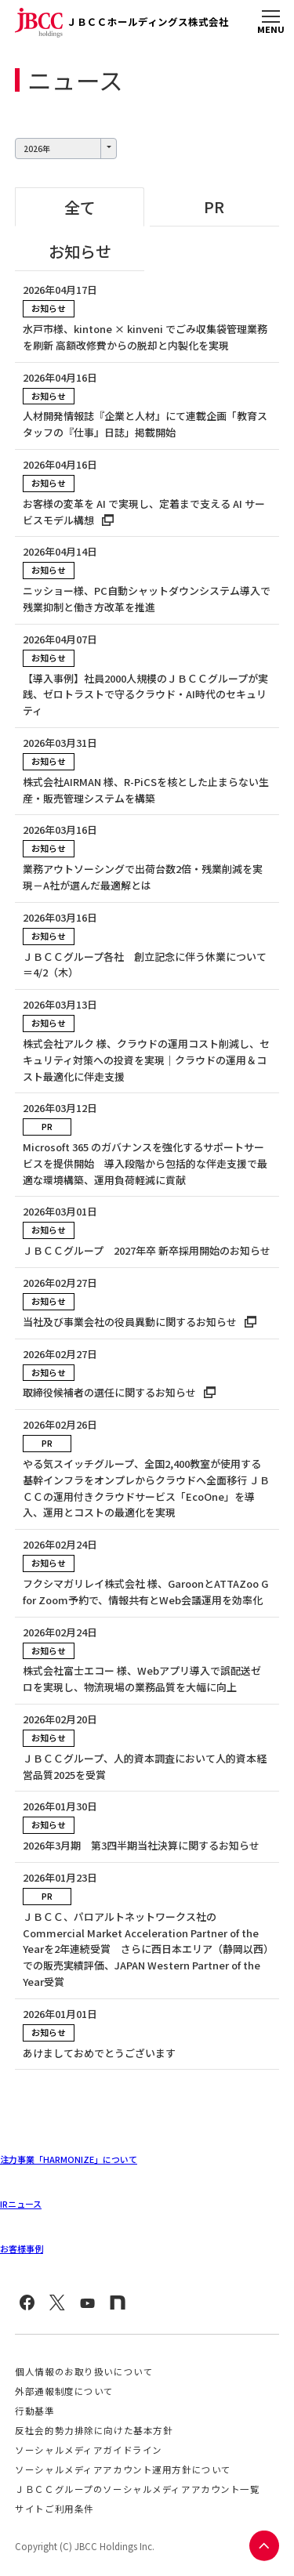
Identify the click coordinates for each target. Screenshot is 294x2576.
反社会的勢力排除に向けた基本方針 (93, 2430)
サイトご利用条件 (54, 2508)
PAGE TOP (263, 2545)
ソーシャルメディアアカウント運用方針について (123, 2469)
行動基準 (34, 2410)
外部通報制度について (64, 2391)
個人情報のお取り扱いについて (84, 2371)
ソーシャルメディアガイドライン (88, 2450)
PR (214, 206)
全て (80, 207)
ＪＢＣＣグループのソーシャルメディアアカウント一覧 (137, 2489)
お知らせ (80, 251)
